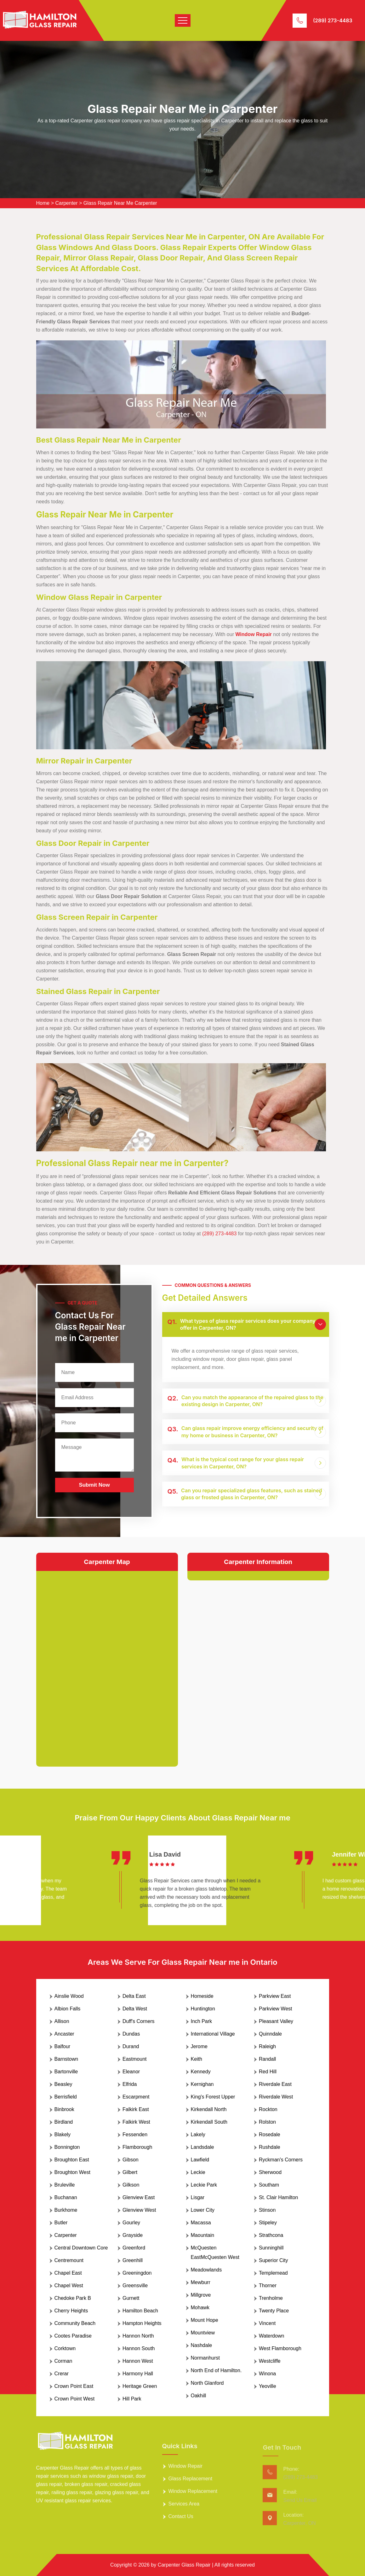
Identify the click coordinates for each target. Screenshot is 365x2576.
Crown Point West (74, 2398)
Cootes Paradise (73, 2336)
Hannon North (138, 2336)
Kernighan (202, 2084)
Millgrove (201, 2295)
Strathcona (271, 2235)
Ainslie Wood (69, 1996)
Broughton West (72, 2172)
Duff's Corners (138, 2021)
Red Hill (268, 2071)
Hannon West (138, 2361)
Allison (61, 2021)
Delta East (134, 1996)
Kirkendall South (209, 2122)
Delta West (135, 2008)
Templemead (273, 2273)
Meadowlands (206, 2269)
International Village (213, 2034)
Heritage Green (140, 2386)
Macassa (201, 2222)
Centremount (69, 2260)
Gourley (131, 2222)
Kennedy (201, 2071)
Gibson (131, 2159)
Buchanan (65, 2197)
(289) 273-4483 (332, 20)
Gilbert (130, 2172)
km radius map (107, 1664)
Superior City (273, 2260)
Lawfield (200, 2159)
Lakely (198, 2134)
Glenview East (139, 2197)
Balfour (62, 2046)
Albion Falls (67, 2008)
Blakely (62, 2134)
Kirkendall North (209, 2109)
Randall (267, 2059)
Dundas (131, 2034)
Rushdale (269, 2147)
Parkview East (275, 1996)
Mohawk (200, 2307)
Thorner (268, 2285)
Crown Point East (74, 2386)
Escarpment (136, 2096)
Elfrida (130, 2084)
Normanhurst (205, 2358)
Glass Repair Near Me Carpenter (120, 203)
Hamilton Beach (140, 2310)
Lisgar (198, 2197)
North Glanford (207, 2383)
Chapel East (68, 2273)
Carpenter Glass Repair (184, 2565)
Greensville (135, 2285)
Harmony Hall (138, 2373)
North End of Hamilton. (216, 2370)
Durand (131, 2046)
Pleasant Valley (276, 2021)
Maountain (202, 2235)
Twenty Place (274, 2310)
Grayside (133, 2235)
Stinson (267, 2210)
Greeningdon (137, 2273)
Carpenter (66, 203)
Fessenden (135, 2134)
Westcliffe (270, 2361)
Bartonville (66, 2071)
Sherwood (270, 2172)
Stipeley (268, 2222)
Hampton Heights (142, 2323)
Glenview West (139, 2210)
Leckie (198, 2172)
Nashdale (201, 2345)
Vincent (267, 2323)
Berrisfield (65, 2096)
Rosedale (269, 2134)
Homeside (202, 1996)
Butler (61, 2222)
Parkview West (275, 2008)
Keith (196, 2059)
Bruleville (64, 2185)
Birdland (63, 2122)
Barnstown (66, 2059)
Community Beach (75, 2323)
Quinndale (270, 2034)
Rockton (268, 2109)
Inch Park (201, 2021)
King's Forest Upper (213, 2096)
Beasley (63, 2084)
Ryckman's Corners (281, 2159)
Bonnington (67, 2147)
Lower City (203, 2210)
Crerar (61, 2373)
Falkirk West (136, 2122)
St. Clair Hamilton (278, 2197)
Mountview (203, 2332)
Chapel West (68, 2285)
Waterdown (271, 2336)
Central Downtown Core (81, 2247)
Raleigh (267, 2046)
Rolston (267, 2122)
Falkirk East (136, 2109)
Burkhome (65, 2210)
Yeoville (267, 2386)
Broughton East (71, 2159)
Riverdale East (275, 2084)
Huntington (203, 2008)
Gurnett (131, 2298)
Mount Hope (204, 2320)
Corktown (65, 2348)
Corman (63, 2361)
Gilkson (131, 2185)
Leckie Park (204, 2185)
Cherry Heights (71, 2310)
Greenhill (133, 2260)
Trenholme (271, 2298)
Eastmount (134, 2059)
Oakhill (198, 2395)
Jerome (199, 2046)
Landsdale (202, 2147)
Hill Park (132, 2398)
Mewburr (200, 2282)
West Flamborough (280, 2348)
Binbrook (64, 2109)
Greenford (134, 2247)
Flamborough (137, 2147)
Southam (269, 2185)
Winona (267, 2373)
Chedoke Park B (72, 2298)
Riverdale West (276, 2096)
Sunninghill (271, 2247)
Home (43, 203)
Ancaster (64, 2034)
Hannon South (139, 2348)
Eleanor (131, 2071)
